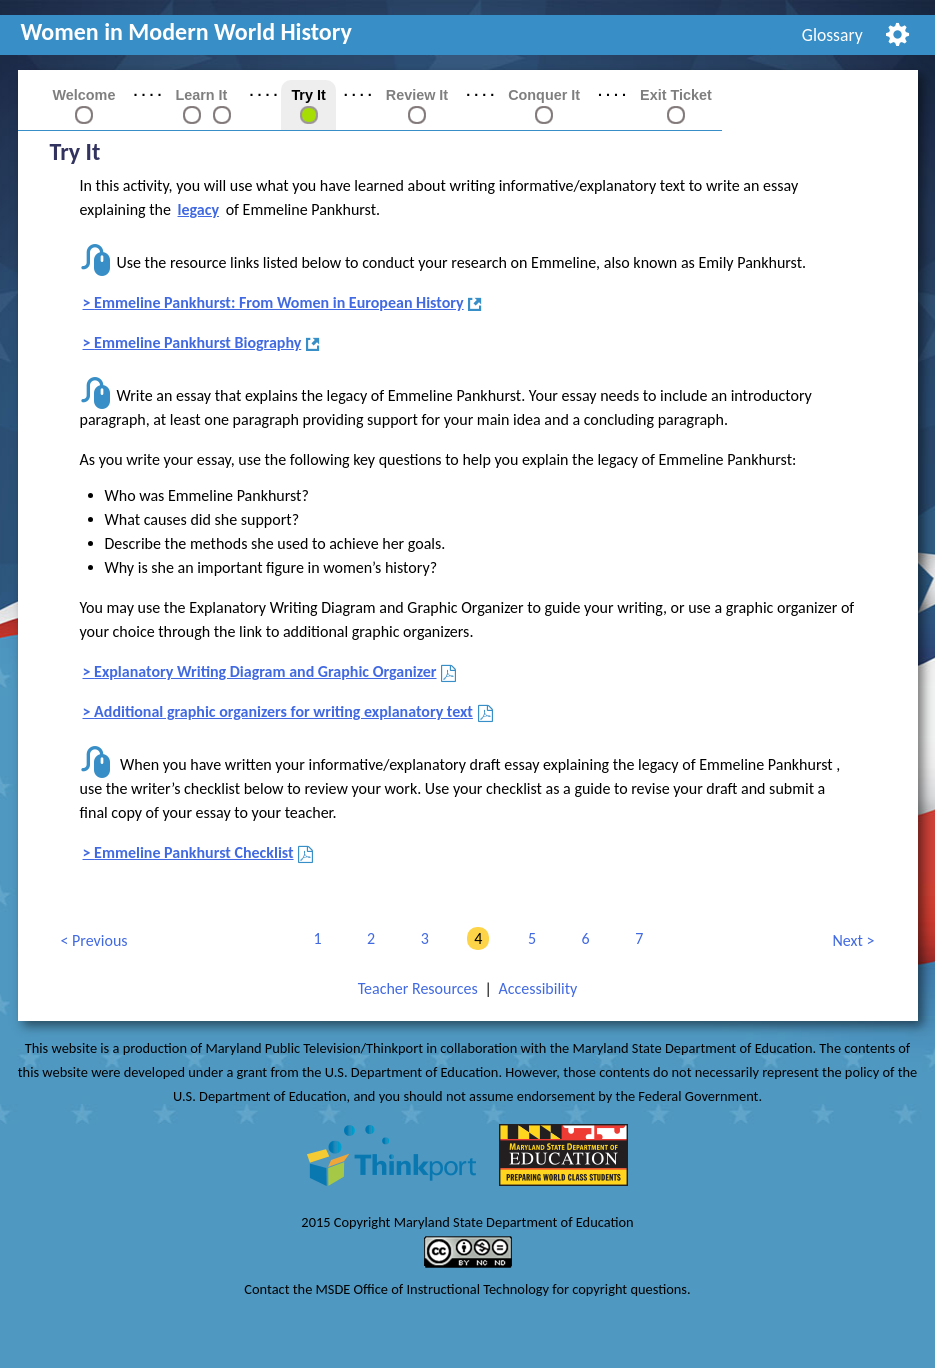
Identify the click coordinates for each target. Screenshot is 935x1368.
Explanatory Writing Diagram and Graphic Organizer (266, 672)
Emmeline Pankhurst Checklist (195, 853)
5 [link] (528, 938)
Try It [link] (308, 95)
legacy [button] (198, 209)
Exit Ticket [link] (676, 95)
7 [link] (635, 938)
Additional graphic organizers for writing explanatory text (285, 712)
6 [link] (582, 938)
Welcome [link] (84, 95)
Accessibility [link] (537, 988)
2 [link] (367, 938)
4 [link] (474, 938)
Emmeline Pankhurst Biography (199, 343)
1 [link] (313, 938)
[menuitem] (832, 35)
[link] (192, 114)
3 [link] (421, 938)
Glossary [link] (832, 35)
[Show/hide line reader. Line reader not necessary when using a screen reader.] (897, 32)
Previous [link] (93, 942)
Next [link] (848, 942)
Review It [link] (417, 95)
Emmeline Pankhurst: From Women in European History (280, 303)
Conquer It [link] (544, 95)
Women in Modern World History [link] (186, 31)
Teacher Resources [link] (418, 988)
